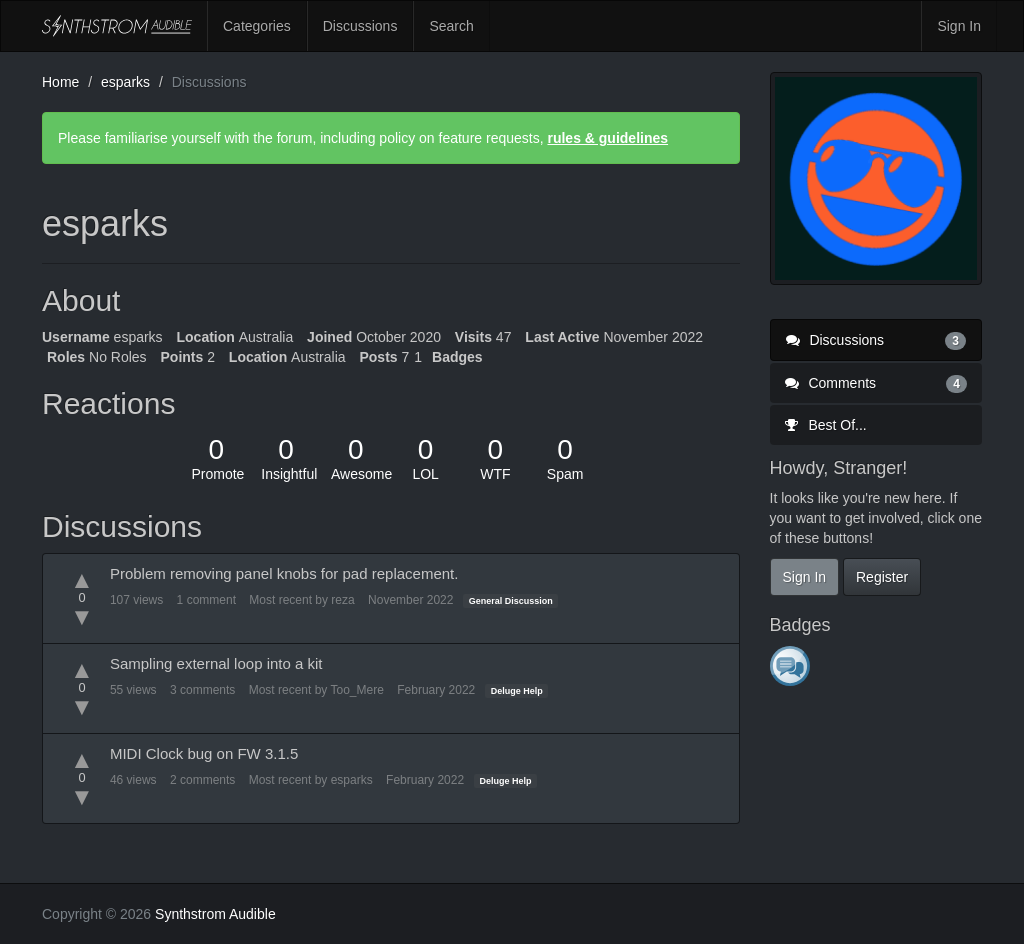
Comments (876, 383)
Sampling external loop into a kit (216, 663)
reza (342, 600)
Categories (257, 26)
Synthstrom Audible (117, 26)
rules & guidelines (607, 138)
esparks (352, 780)
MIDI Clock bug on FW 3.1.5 (204, 753)
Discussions (360, 26)
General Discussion (511, 601)
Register (882, 577)
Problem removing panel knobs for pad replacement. (284, 573)
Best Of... (826, 425)
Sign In (959, 26)
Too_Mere (356, 690)
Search (451, 26)
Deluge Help (517, 691)
